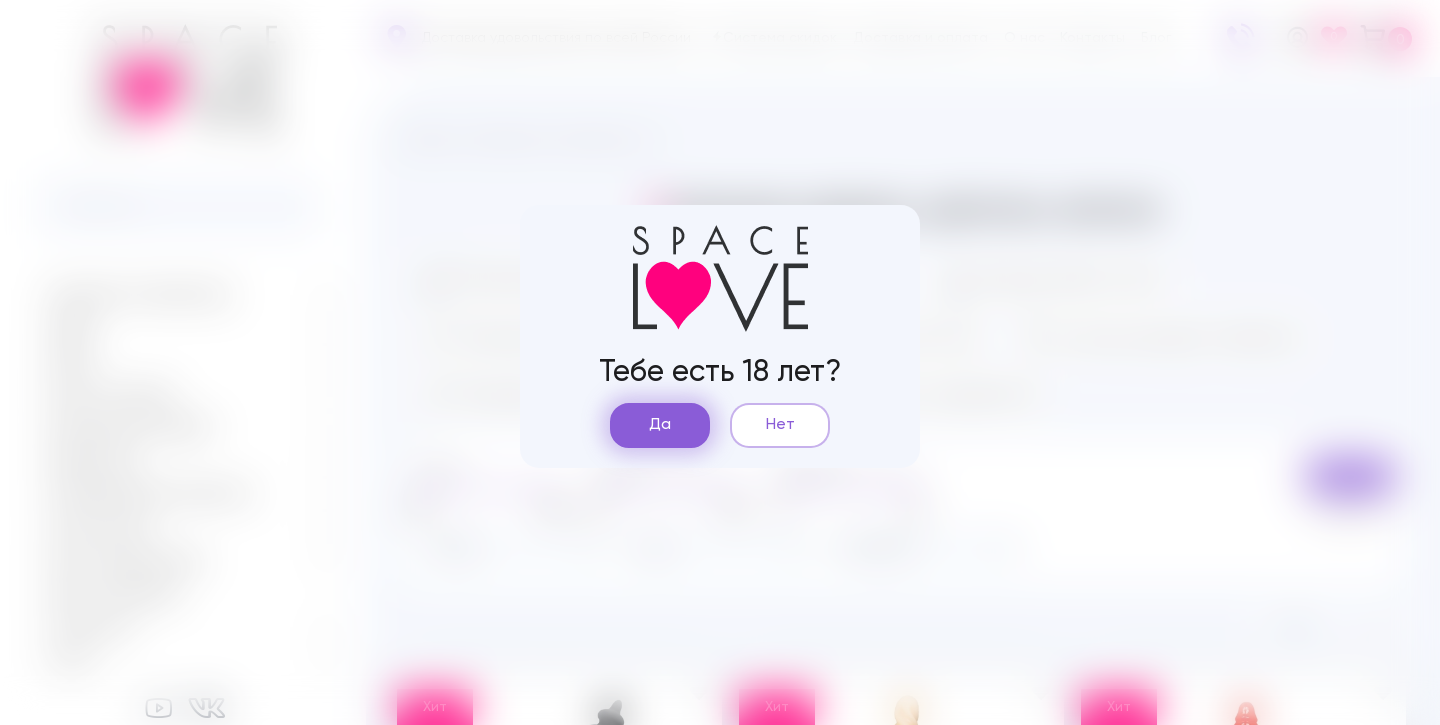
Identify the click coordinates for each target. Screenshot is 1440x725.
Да (660, 425)
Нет (780, 425)
